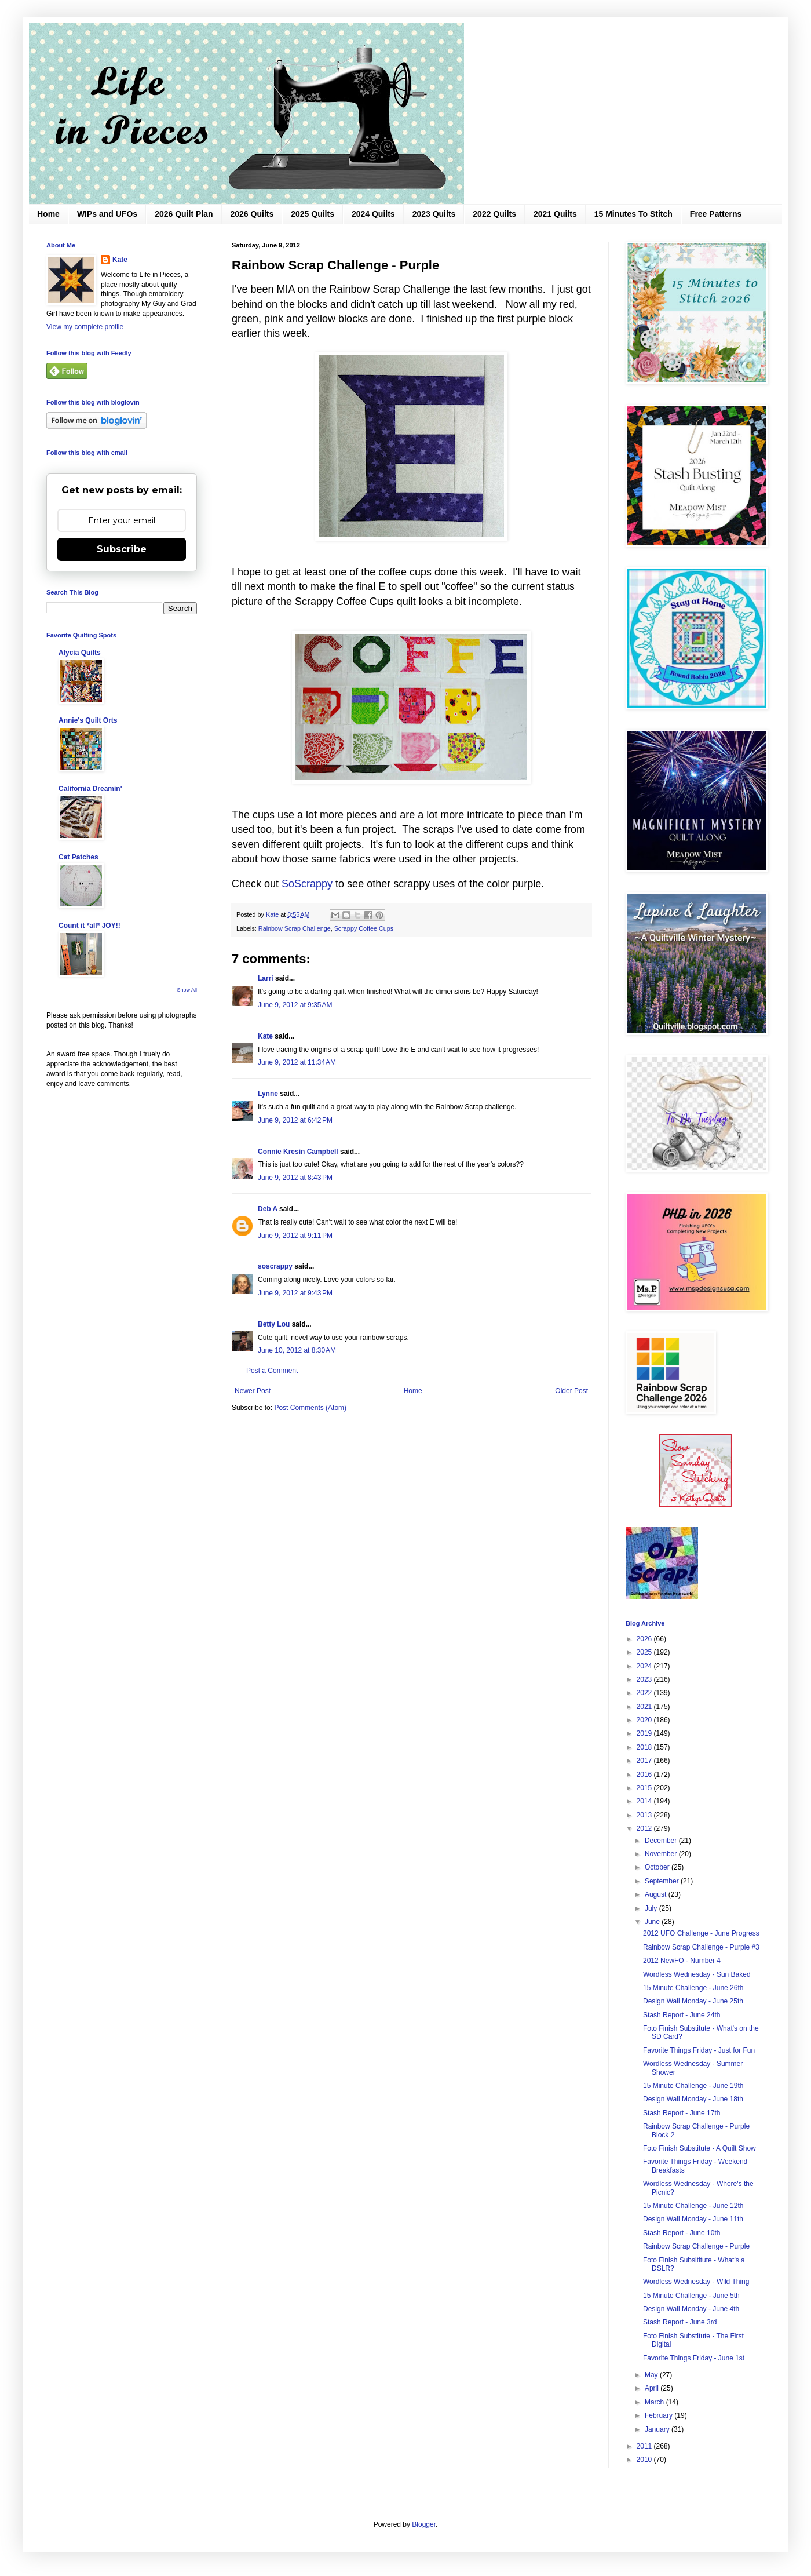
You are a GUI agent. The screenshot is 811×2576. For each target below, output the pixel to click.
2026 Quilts (252, 213)
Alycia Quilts (80, 652)
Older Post (571, 1391)
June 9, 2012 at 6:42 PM (295, 1120)
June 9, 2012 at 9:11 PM (295, 1235)
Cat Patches (78, 857)
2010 (645, 2459)
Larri (265, 978)
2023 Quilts (434, 213)
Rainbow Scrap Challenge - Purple (696, 2246)
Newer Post (253, 1391)
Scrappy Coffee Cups (363, 928)
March (655, 2402)
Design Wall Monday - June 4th (691, 2309)
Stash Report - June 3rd (680, 2322)
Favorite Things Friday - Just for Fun (699, 2050)
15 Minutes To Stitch (633, 213)
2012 (645, 1828)
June (653, 1922)
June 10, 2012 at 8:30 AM (297, 1350)
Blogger (424, 2524)
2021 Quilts (555, 213)
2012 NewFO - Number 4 (682, 1960)
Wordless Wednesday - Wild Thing (696, 2282)
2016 (645, 1774)
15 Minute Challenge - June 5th (691, 2295)
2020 (645, 1720)
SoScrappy (307, 884)
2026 (645, 1639)
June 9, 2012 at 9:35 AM (295, 1005)
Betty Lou (274, 1324)
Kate (265, 1036)
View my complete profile (84, 327)
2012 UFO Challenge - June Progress (701, 1933)
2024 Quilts (373, 213)
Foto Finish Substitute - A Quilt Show (699, 2148)
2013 (645, 1815)
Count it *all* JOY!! (89, 925)
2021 (645, 1707)
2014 (645, 1801)
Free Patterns (715, 213)
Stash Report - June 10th (681, 2233)
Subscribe (122, 549)
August (656, 1894)
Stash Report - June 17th (681, 2113)
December (662, 1841)
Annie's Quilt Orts (88, 720)
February (659, 2415)
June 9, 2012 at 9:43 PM (295, 1293)
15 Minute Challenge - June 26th (693, 1988)
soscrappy (275, 1266)
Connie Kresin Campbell (298, 1151)
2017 (645, 1761)
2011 (645, 2446)
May (652, 2375)
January (658, 2429)
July (652, 1908)
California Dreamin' (90, 789)
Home (48, 213)
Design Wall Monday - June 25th (693, 2001)
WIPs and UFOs (107, 213)
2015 (645, 1788)
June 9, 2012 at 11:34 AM (297, 1062)
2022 (645, 1693)
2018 (645, 1747)
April (652, 2388)
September (663, 1881)
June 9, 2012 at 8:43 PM (295, 1178)
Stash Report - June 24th (681, 2015)
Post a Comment (272, 1371)
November (662, 1854)
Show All (187, 990)
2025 (645, 1652)
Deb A (267, 1209)
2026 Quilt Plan (184, 213)
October (658, 1867)
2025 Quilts (312, 213)
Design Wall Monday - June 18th (693, 2099)
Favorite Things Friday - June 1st (693, 2358)
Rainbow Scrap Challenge (294, 928)
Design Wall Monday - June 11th (693, 2219)
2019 (645, 1733)
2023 (645, 1679)
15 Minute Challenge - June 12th (693, 2206)
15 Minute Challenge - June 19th (693, 2086)
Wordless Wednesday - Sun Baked (697, 1974)
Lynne (268, 1094)
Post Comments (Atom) (310, 1408)
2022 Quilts (494, 213)
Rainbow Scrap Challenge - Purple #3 (701, 1947)
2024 (645, 1666)
